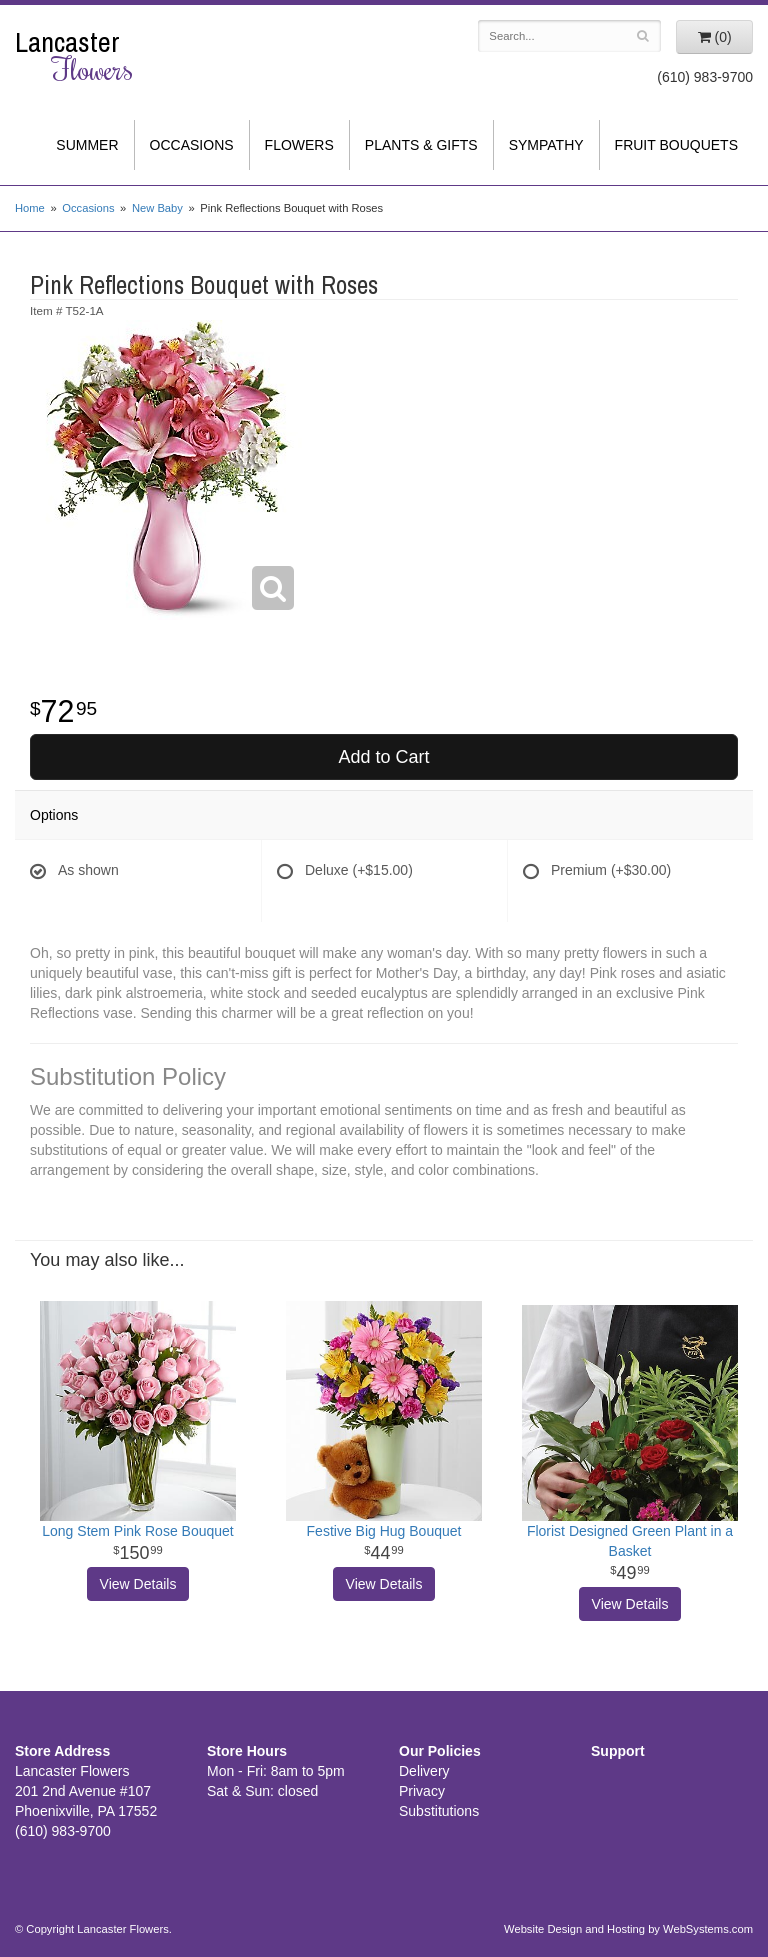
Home (30, 208)
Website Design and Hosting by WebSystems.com (628, 1929)
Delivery (424, 1771)
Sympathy (546, 145)
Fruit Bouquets (676, 145)
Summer (87, 145)
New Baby (157, 208)
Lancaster (96, 56)
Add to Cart (383, 757)
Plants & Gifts (421, 145)
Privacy (422, 1791)
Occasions (192, 145)
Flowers (299, 145)
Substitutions (439, 1811)
